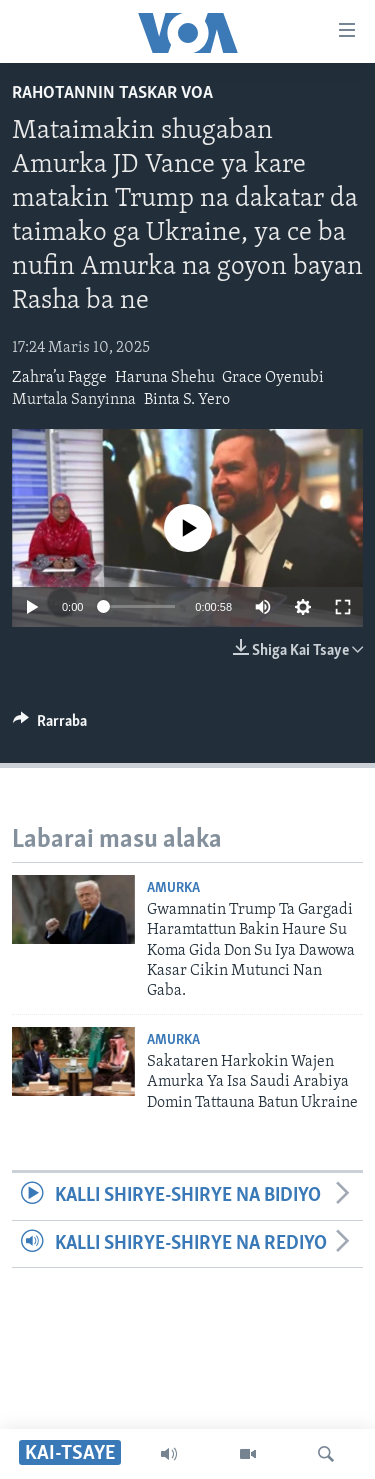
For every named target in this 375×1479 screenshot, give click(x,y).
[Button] (50, 726)
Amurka (173, 888)
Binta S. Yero (187, 400)
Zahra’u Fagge (59, 378)
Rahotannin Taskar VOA (112, 93)
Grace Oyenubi (273, 378)
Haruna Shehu (165, 378)
